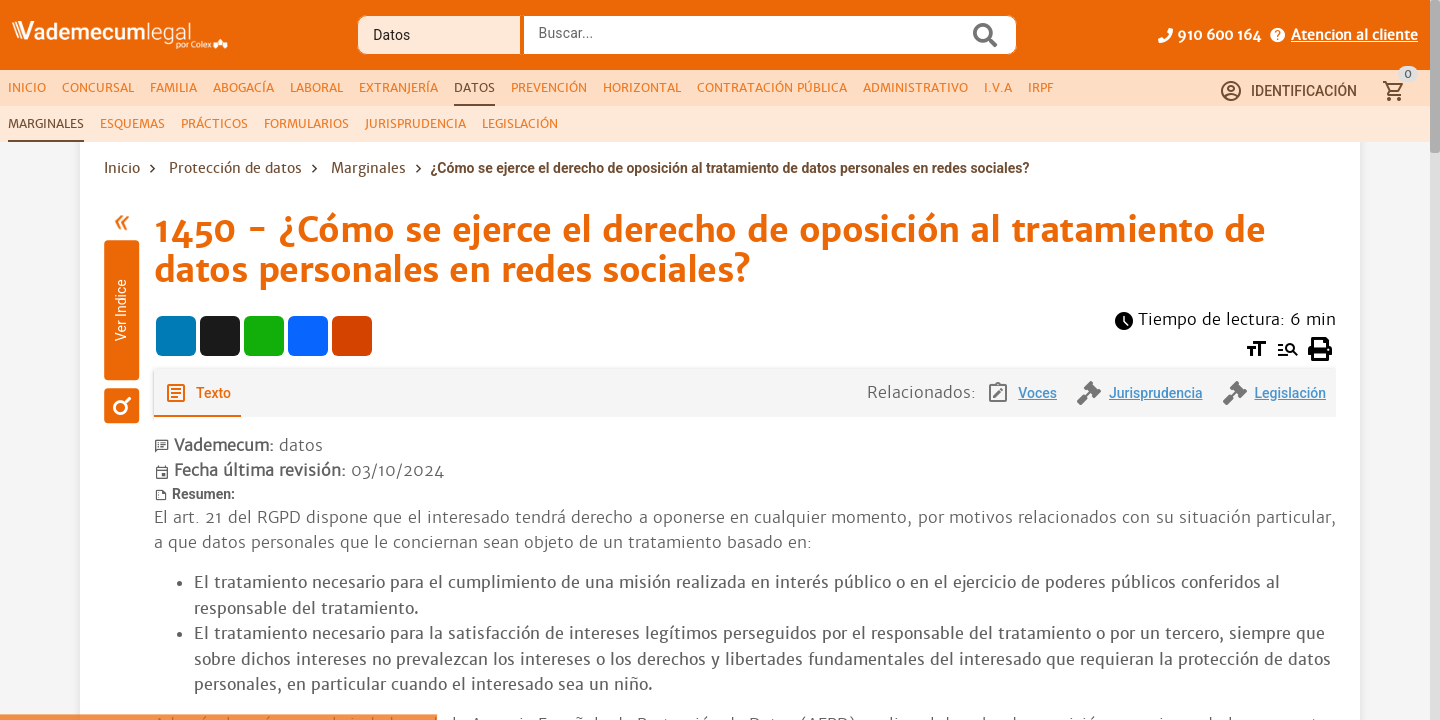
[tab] (27, 88)
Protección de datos (235, 168)
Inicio (122, 168)
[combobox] (751, 41)
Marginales (368, 168)
